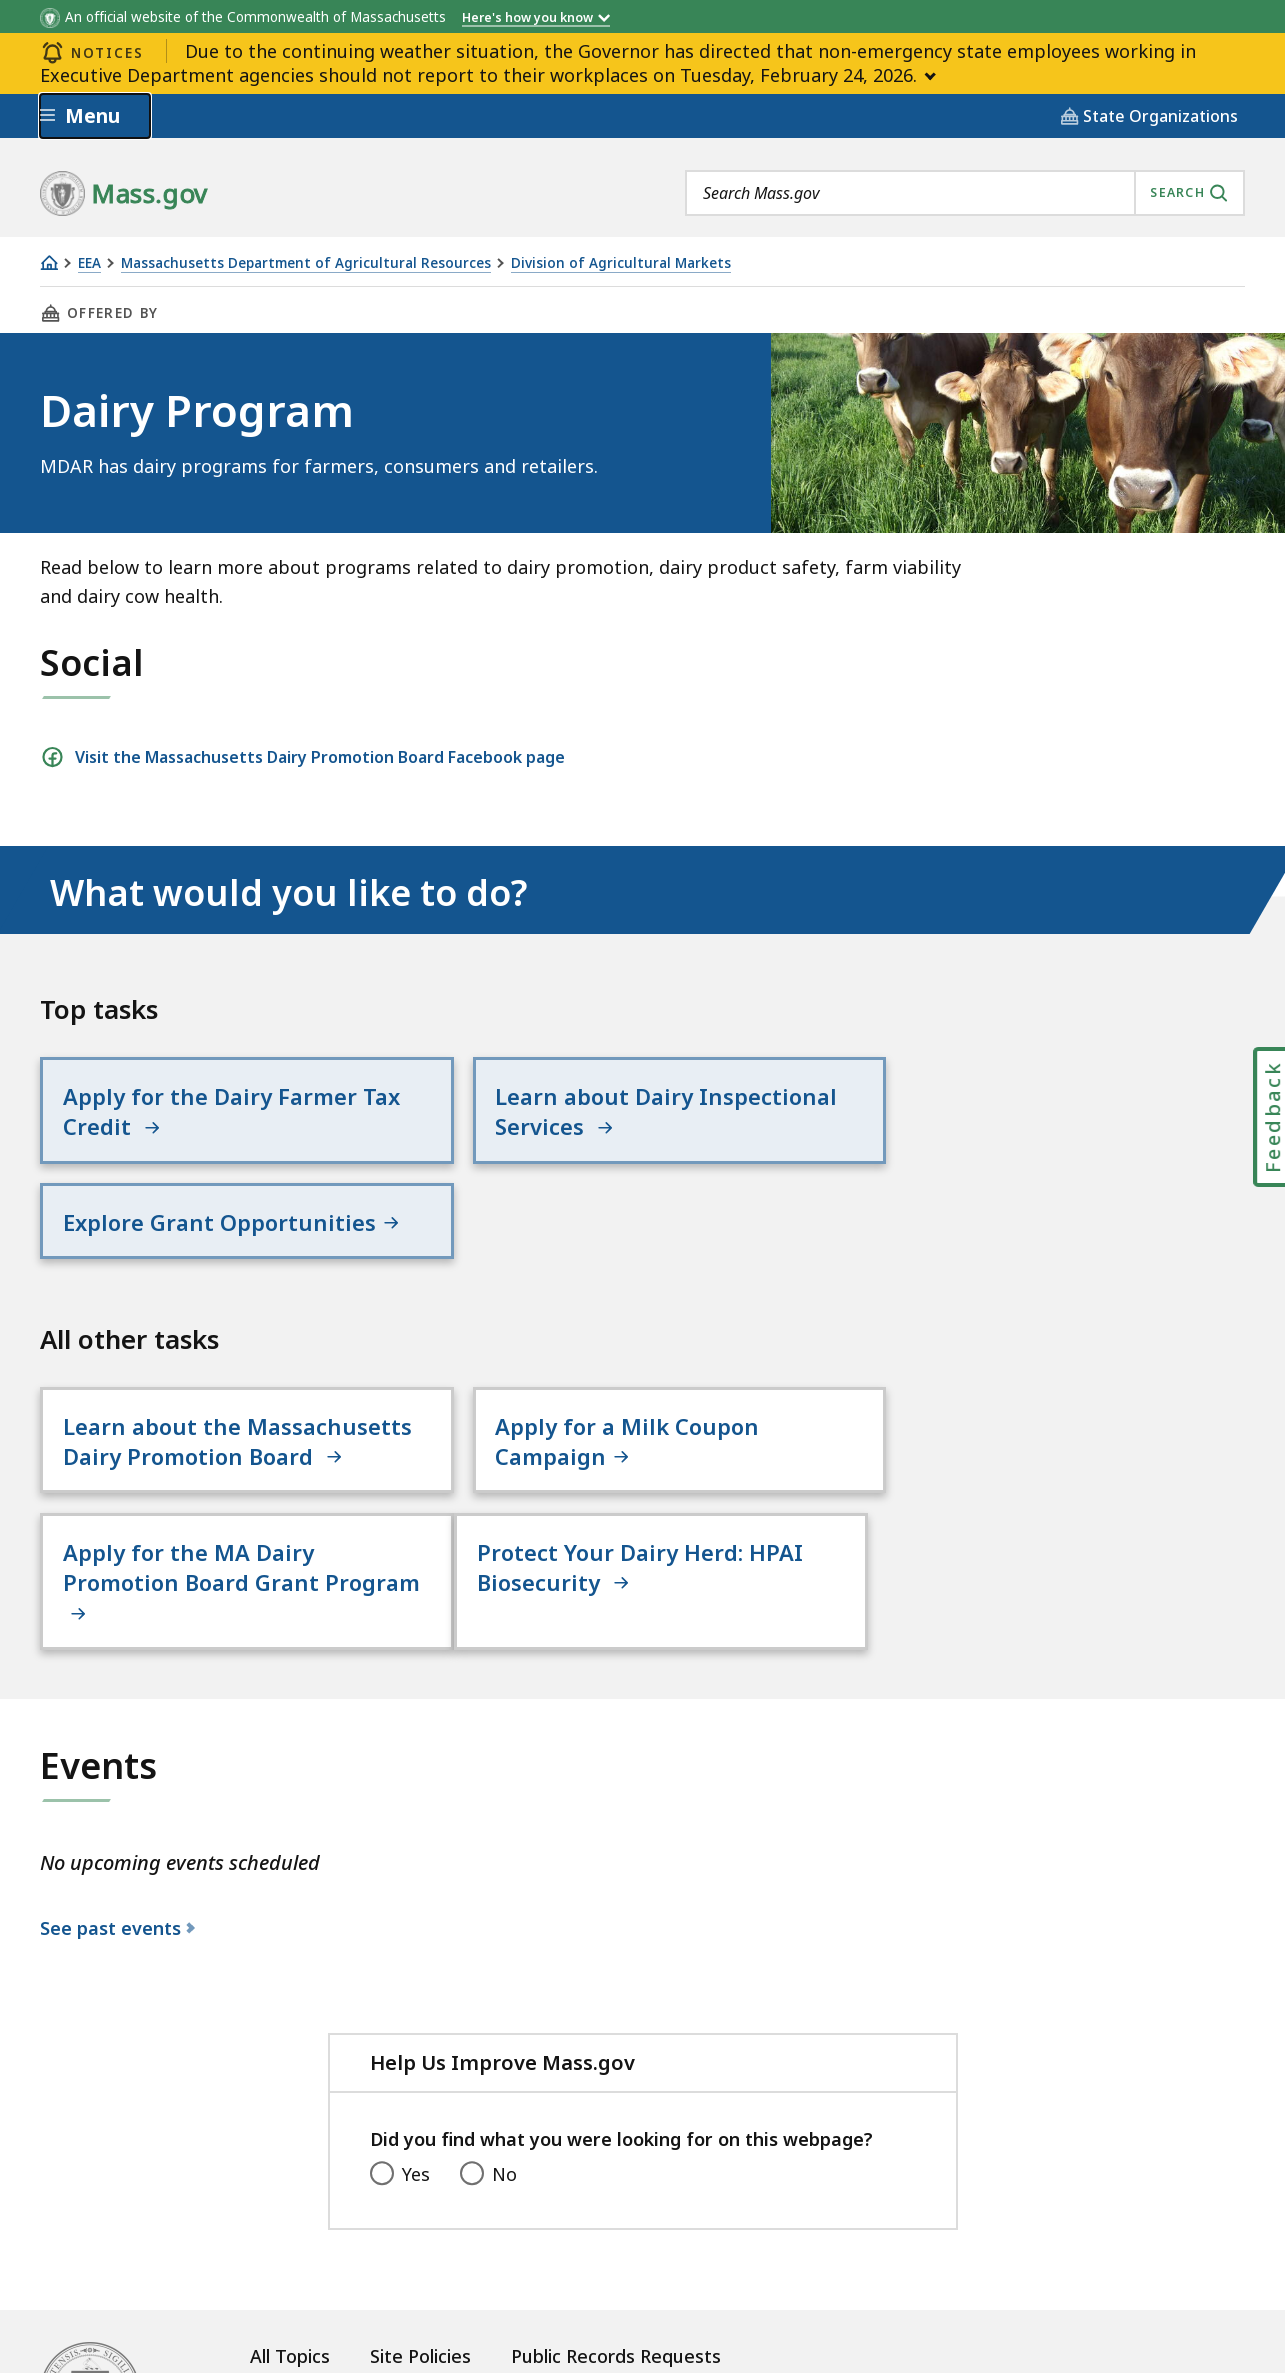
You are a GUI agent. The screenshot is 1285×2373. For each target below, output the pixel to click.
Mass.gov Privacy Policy (852, 2325)
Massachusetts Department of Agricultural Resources (306, 263)
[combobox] (965, 193)
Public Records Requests (616, 2263)
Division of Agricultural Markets (621, 263)
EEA (89, 263)
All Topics (290, 2263)
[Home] (49, 262)
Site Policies (420, 2263)
